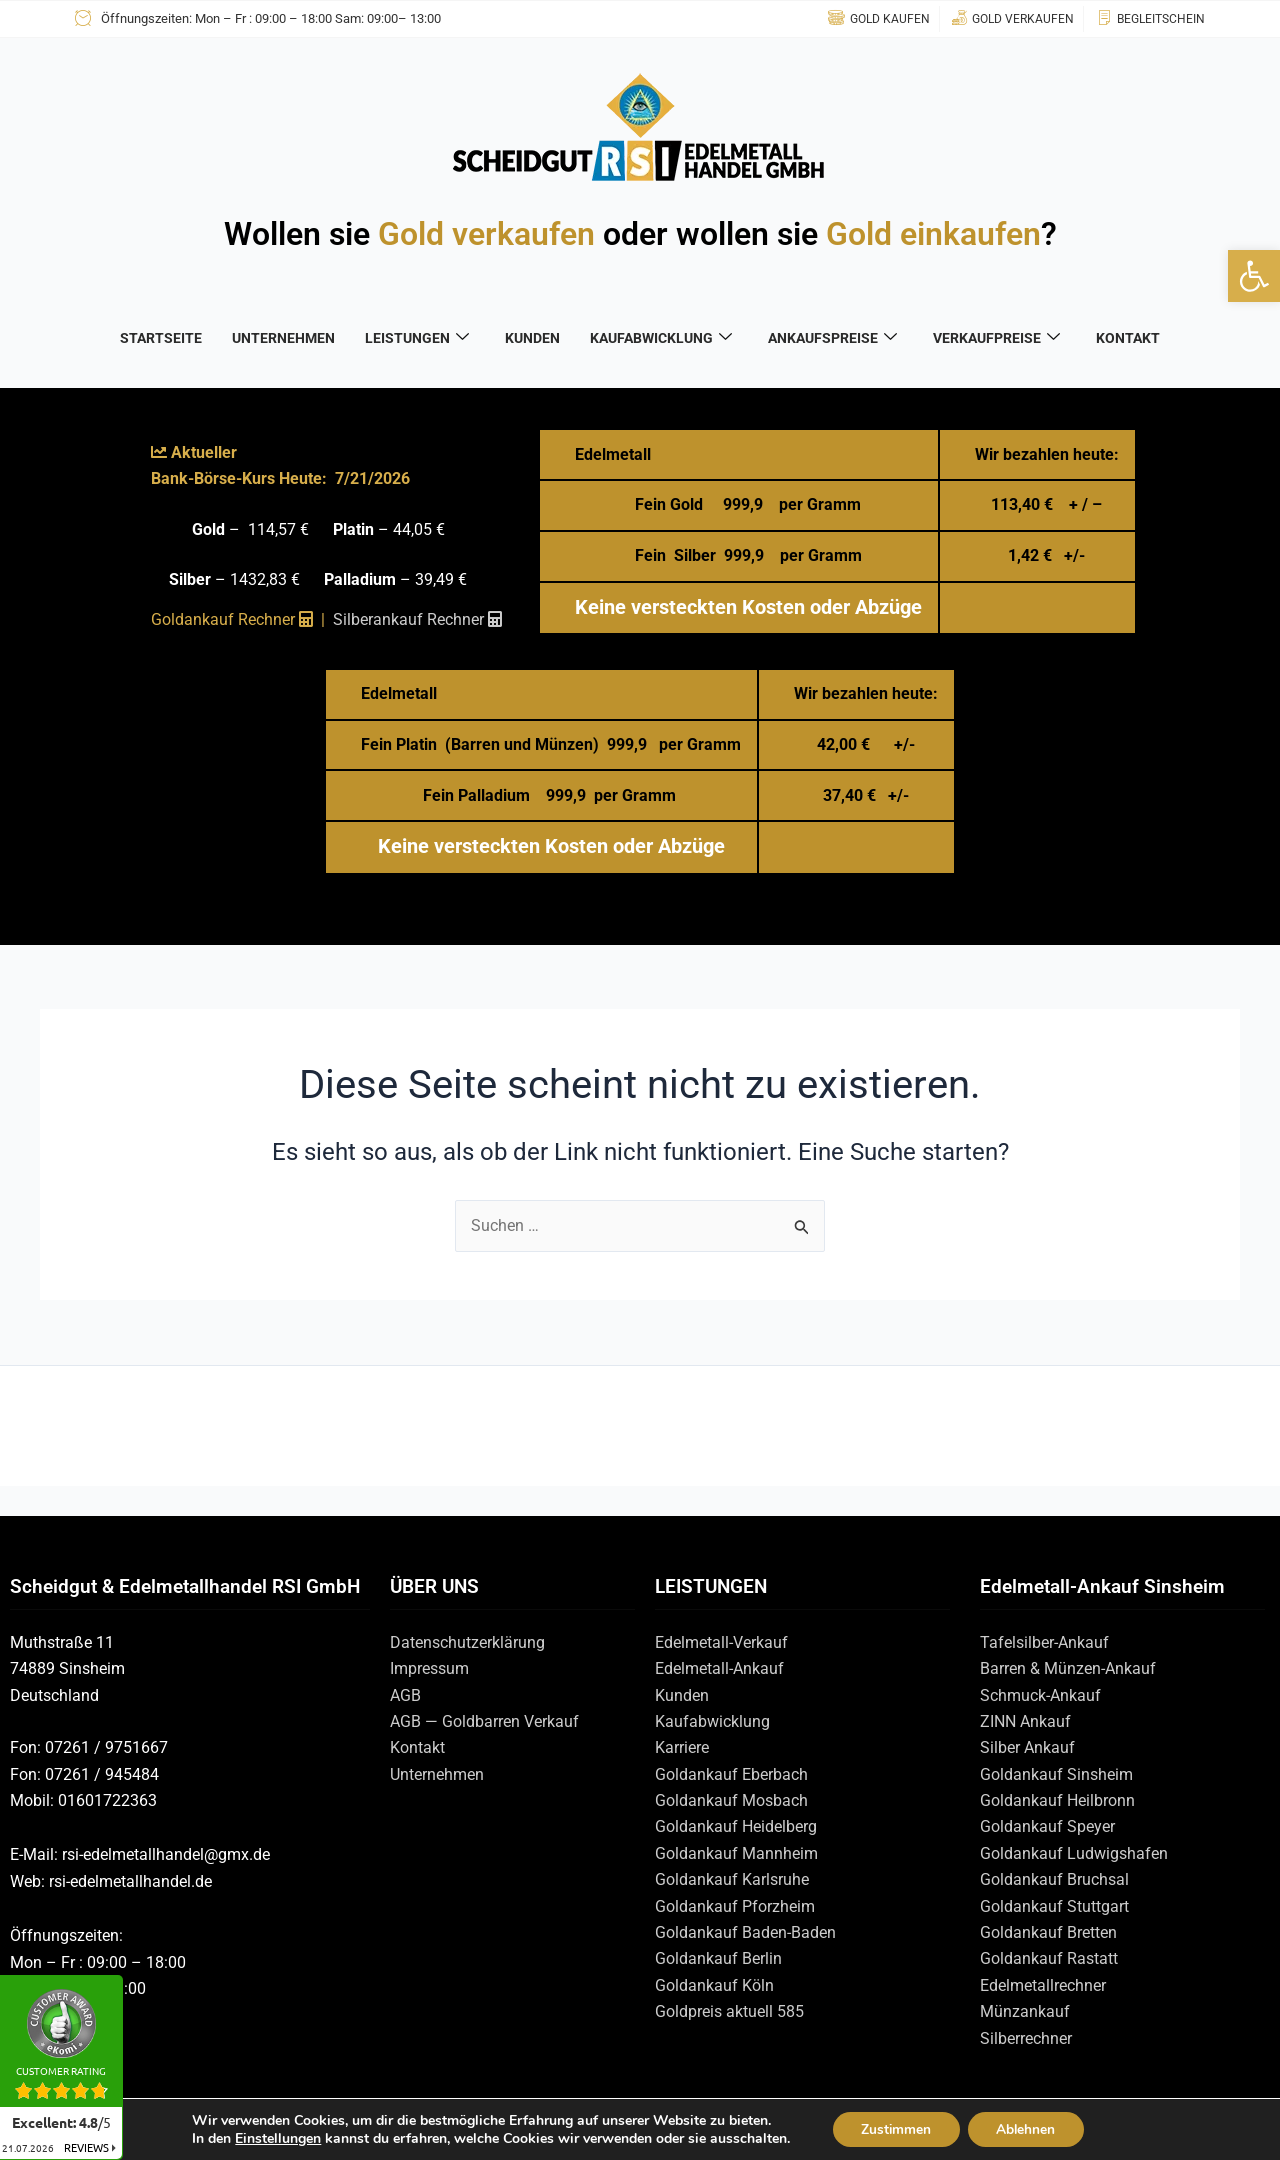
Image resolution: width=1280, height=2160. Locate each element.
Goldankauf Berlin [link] (718, 1958)
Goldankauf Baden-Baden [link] (745, 1932)
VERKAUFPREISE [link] (996, 338)
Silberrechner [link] (1026, 2038)
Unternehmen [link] (437, 1774)
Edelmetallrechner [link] (1043, 1985)
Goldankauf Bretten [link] (1048, 1932)
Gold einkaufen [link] (933, 234)
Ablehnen (1028, 2128)
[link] (1254, 276)
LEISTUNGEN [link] (417, 338)
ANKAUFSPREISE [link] (832, 338)
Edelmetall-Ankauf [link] (719, 1668)
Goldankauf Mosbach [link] (731, 1800)
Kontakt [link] (417, 1747)
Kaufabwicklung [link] (712, 1721)
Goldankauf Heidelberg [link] (736, 1826)
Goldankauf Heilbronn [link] (1057, 1800)
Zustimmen (894, 2128)
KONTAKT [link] (1128, 338)
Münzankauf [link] (1025, 2011)
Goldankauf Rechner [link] (232, 619)
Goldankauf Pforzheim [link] (735, 1906)
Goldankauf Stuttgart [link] (1054, 1906)
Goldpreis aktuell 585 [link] (729, 2011)
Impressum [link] (429, 1668)
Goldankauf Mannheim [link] (736, 1853)
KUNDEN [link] (532, 338)
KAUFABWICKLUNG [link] (661, 338)
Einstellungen (274, 2138)
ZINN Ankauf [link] (1025, 1721)
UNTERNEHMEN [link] (283, 338)
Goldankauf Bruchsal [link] (1054, 1879)
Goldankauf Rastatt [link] (1049, 1958)
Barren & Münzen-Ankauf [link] (1068, 1668)
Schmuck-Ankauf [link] (1040, 1695)
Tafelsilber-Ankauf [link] (1044, 1642)
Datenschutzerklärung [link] (467, 1642)
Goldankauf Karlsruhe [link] (732, 1879)
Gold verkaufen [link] (486, 234)
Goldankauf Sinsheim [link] (1056, 1774)
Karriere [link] (682, 1747)
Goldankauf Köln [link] (714, 1985)
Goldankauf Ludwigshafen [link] (1074, 1853)
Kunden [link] (682, 1695)
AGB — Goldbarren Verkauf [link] (484, 1721)
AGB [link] (405, 1695)
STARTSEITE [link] (161, 338)
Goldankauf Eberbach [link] (731, 1774)
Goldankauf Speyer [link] (1047, 1826)
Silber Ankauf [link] (1027, 1747)
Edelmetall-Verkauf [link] (721, 1642)
